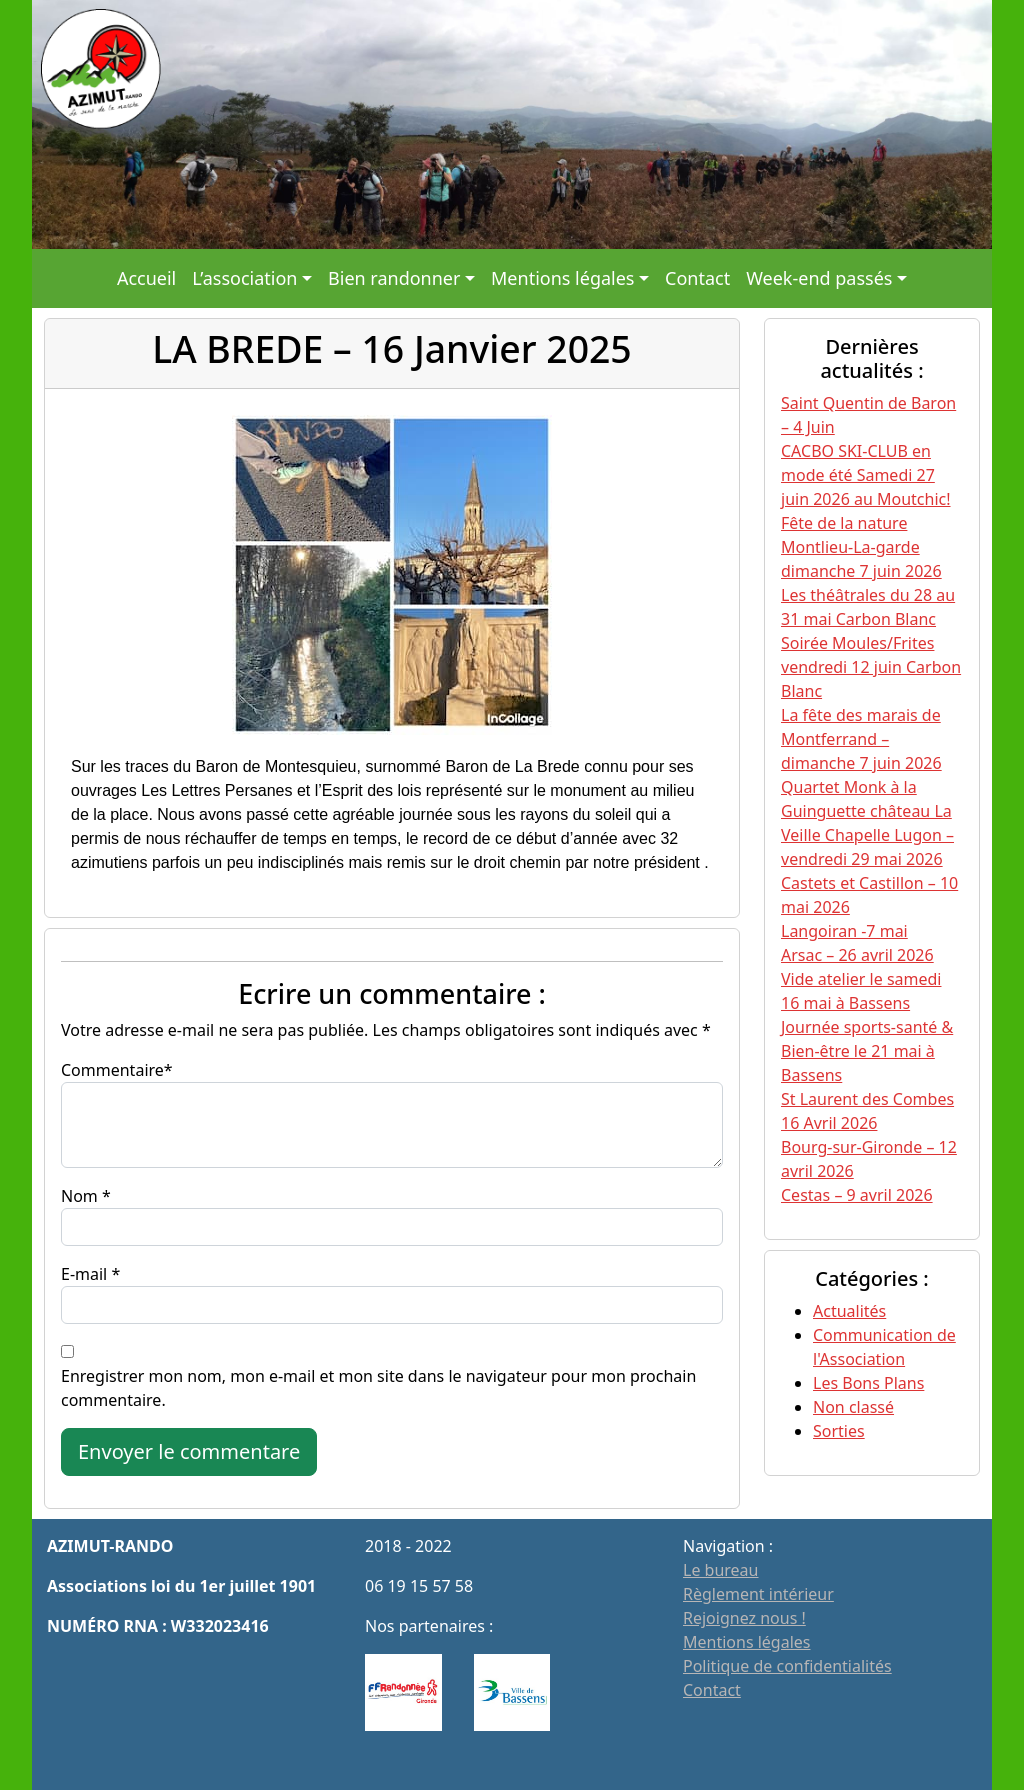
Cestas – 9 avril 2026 (857, 1195)
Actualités (849, 1311)
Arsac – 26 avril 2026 (857, 955)
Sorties (839, 1431)
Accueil (146, 278)
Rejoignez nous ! (744, 1618)
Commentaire (112, 1070)
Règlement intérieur (758, 1594)
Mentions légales (562, 278)
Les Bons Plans (868, 1383)
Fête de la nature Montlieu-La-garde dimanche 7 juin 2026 (861, 547)
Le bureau (720, 1570)
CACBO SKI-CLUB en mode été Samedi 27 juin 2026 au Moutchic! (866, 475)
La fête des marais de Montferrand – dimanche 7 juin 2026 (861, 739)
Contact (697, 278)
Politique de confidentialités (787, 1666)
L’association (244, 278)
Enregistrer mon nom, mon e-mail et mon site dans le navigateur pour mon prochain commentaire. (378, 1388)
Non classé (853, 1407)
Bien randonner (394, 278)
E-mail (84, 1274)
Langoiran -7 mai (844, 931)
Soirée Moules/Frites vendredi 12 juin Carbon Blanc (871, 667)
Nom (79, 1196)
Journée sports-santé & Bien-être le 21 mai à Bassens (867, 1051)
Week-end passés (819, 278)
